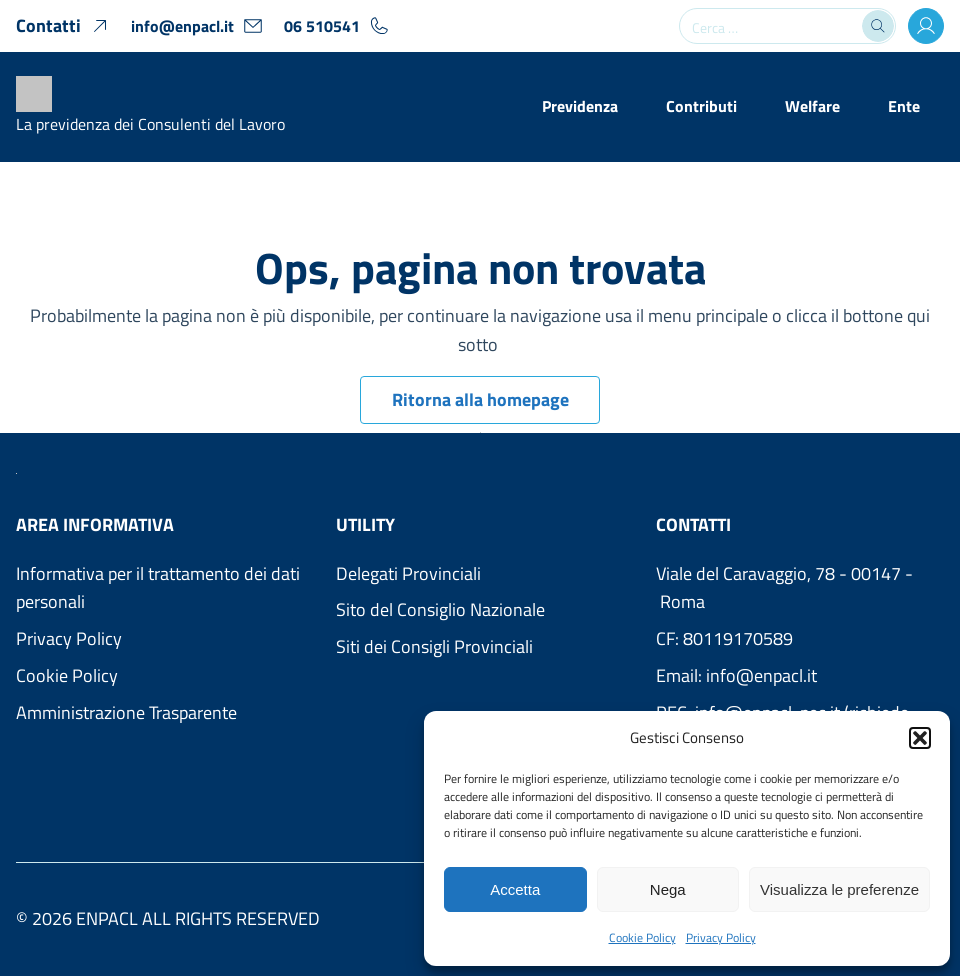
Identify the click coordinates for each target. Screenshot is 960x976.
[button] (920, 738)
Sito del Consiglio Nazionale (440, 609)
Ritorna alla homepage (480, 399)
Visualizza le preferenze (839, 889)
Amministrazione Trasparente (126, 712)
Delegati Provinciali (408, 573)
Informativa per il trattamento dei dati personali (158, 588)
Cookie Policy (642, 937)
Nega (668, 889)
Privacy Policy (721, 937)
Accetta (515, 889)
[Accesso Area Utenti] (926, 26)
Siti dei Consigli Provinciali (434, 646)
